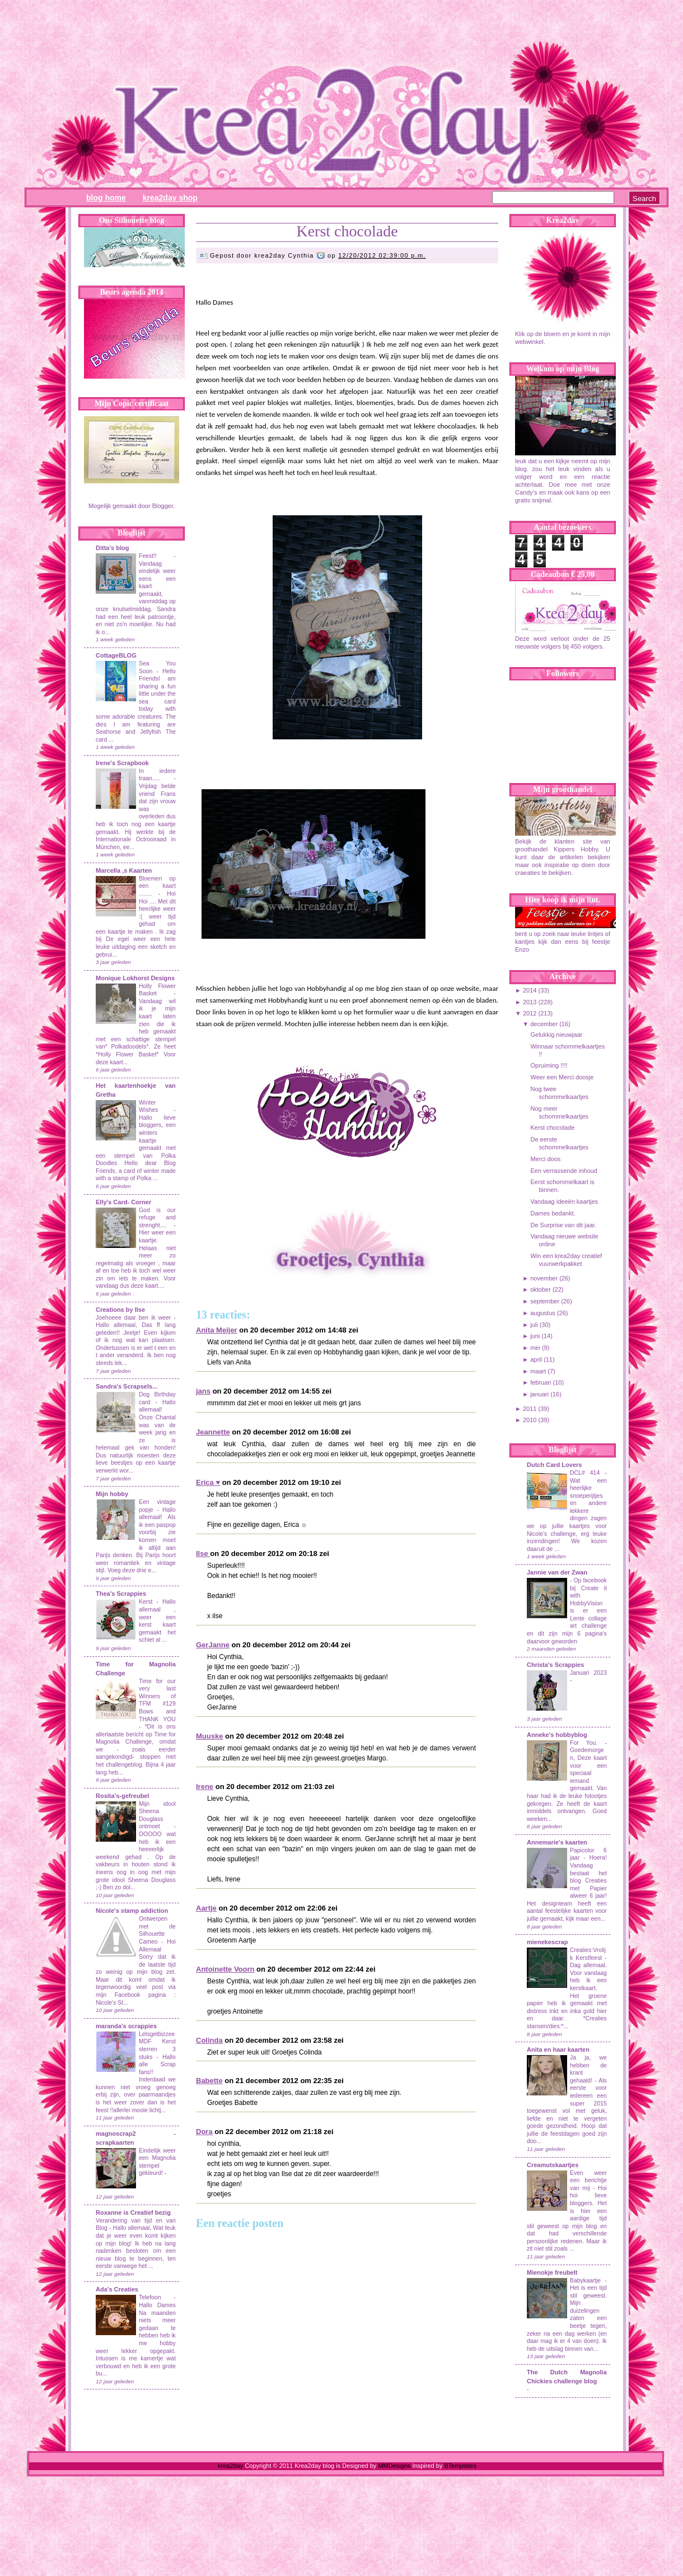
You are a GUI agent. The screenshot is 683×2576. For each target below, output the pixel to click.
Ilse (203, 1553)
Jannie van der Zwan (557, 1572)
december (544, 1024)
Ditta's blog (112, 547)
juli (533, 1324)
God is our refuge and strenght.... (157, 1217)
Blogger (162, 505)
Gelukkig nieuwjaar (556, 1034)
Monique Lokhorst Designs (135, 978)
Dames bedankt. (552, 1213)
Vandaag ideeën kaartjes (564, 1201)
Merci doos (545, 1159)
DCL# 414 (587, 1473)
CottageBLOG (116, 655)
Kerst (145, 1602)
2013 (529, 1002)
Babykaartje (587, 2280)
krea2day (230, 2465)
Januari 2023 (588, 1673)
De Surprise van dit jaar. (563, 1225)
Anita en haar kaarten (558, 2049)
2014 (529, 990)
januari (539, 1394)
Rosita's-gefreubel (122, 1795)
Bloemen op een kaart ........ (157, 886)
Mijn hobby (112, 1493)
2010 (529, 1420)
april (536, 1359)
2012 (529, 1013)
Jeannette (213, 1432)
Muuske (209, 1736)
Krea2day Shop (170, 197)
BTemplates (460, 2465)
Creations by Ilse (120, 1309)
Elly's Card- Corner (123, 1202)
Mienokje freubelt (552, 2272)
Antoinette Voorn (225, 1969)
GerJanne (213, 1645)
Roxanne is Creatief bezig (133, 2212)
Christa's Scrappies (555, 1664)
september (544, 1301)
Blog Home (106, 197)
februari (540, 1382)
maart (538, 1371)
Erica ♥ (208, 1482)
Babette (209, 2080)
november (544, 1278)
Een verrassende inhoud (563, 1170)
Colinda (209, 2040)
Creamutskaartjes (552, 2165)
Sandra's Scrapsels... (126, 1386)
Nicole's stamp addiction (132, 1910)
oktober (540, 1289)
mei (535, 1347)
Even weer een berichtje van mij (588, 2180)
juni (535, 1336)
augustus (542, 1313)
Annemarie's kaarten (557, 1842)
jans (203, 1391)
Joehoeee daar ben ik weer (133, 1318)
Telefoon (150, 2297)
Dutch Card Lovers (554, 1464)
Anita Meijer (216, 1330)
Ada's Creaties (117, 2289)
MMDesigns (394, 2465)
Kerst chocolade (346, 231)
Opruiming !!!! (548, 1065)
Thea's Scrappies (121, 1593)
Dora (204, 2131)
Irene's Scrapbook (122, 763)
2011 (529, 1408)
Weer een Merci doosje (561, 1077)
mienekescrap (547, 1942)
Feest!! (148, 556)
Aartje (206, 1908)
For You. (587, 1743)
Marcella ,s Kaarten (124, 870)
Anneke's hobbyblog (557, 1734)
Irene (204, 1786)
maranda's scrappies (126, 2026)
